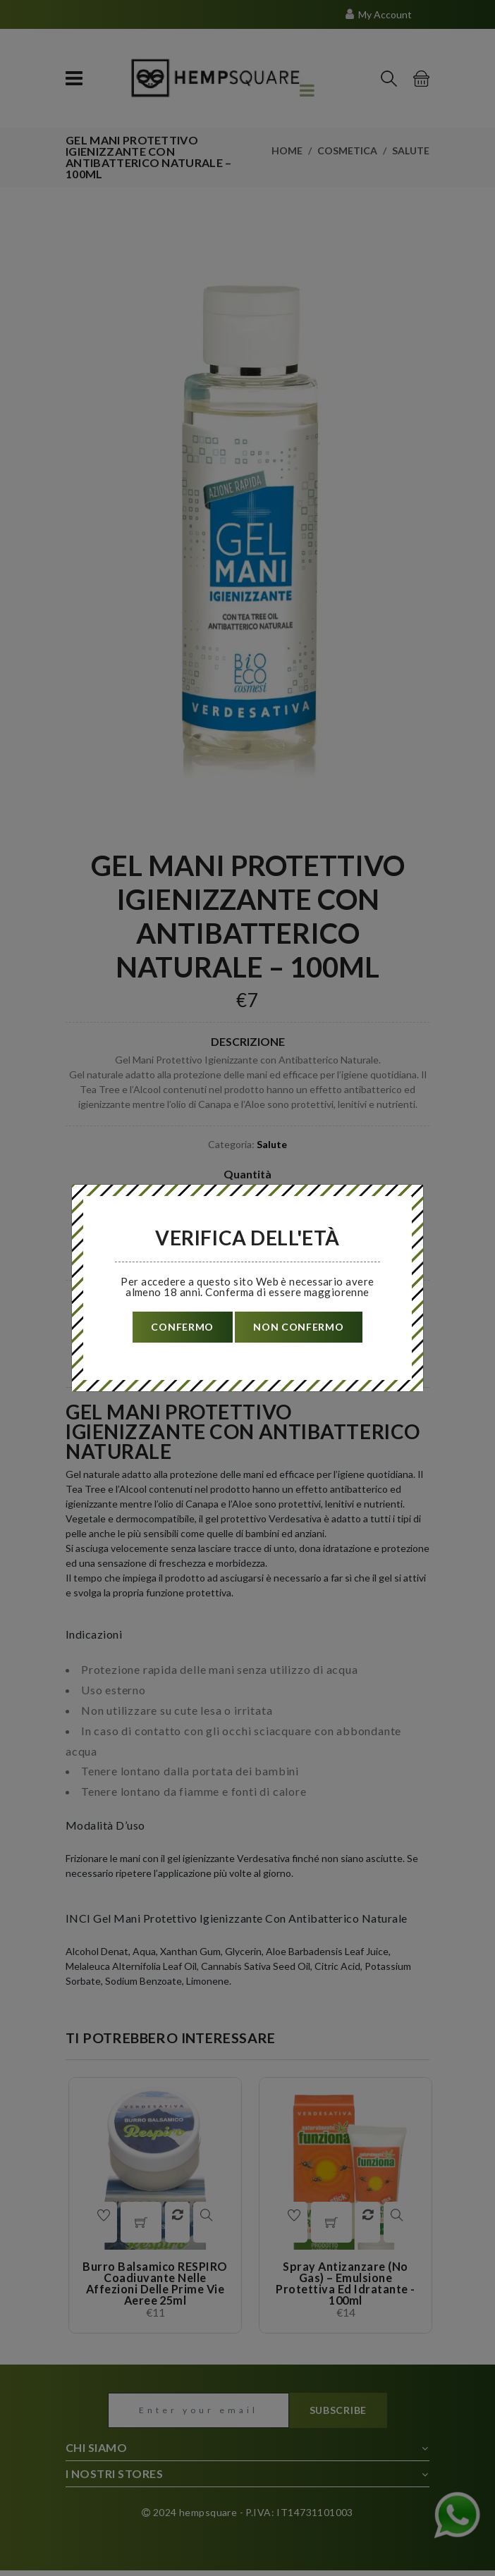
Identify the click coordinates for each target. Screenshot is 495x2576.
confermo (180, 1327)
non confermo (300, 1327)
